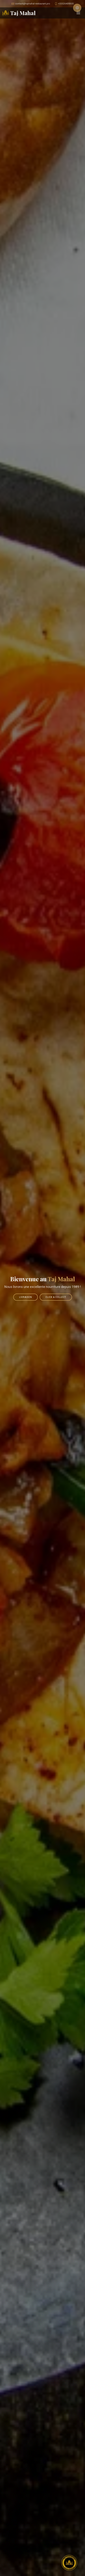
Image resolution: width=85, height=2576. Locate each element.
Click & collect (56, 1300)
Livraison (25, 1300)
